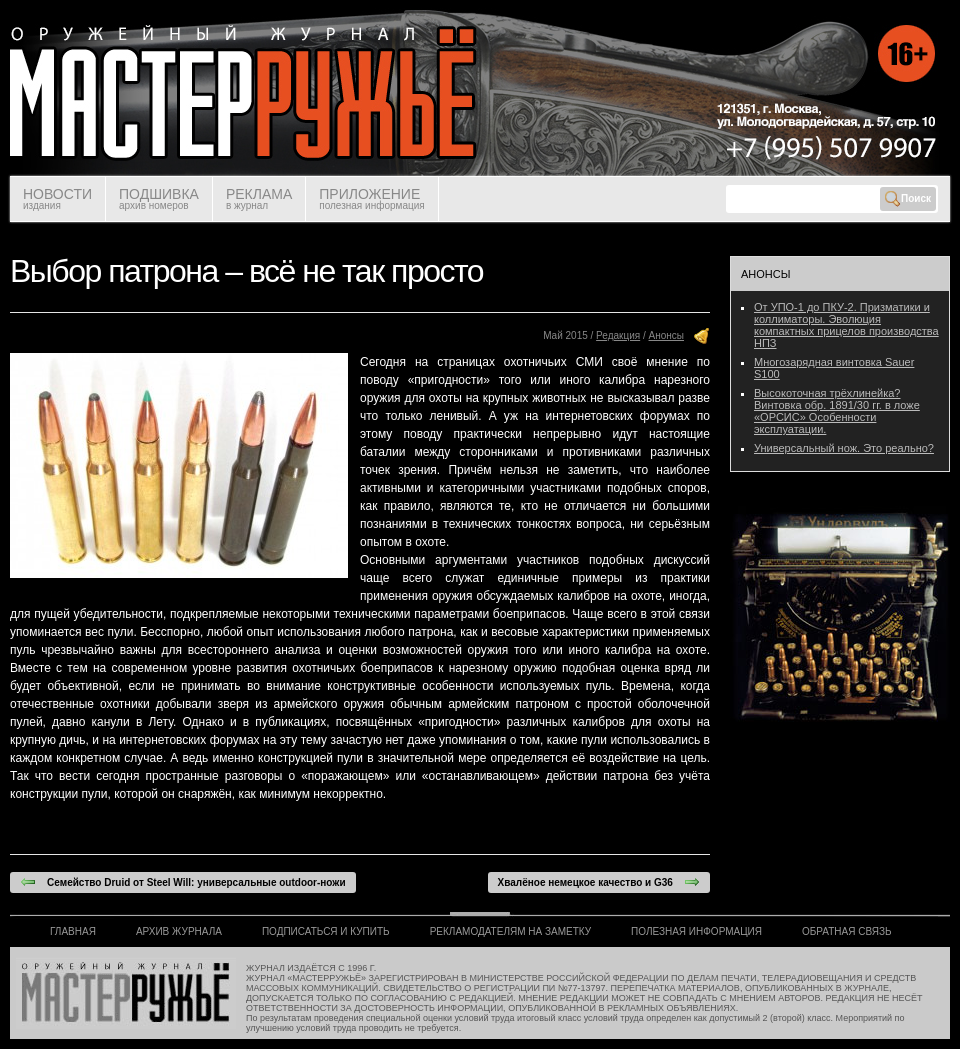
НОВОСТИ (57, 198)
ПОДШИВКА (159, 198)
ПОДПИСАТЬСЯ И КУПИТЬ (326, 931)
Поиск (908, 199)
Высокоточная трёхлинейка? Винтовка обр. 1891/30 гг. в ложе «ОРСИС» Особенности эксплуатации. (837, 411)
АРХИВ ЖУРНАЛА (179, 931)
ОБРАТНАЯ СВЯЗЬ (847, 931)
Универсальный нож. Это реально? (844, 448)
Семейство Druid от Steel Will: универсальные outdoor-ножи (183, 882)
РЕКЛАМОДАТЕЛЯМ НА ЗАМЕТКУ (510, 931)
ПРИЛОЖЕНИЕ (371, 198)
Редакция (618, 335)
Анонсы (666, 335)
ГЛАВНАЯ (73, 931)
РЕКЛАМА (259, 198)
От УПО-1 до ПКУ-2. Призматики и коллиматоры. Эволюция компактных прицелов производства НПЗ (846, 325)
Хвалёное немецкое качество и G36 (599, 882)
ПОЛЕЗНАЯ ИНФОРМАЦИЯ (696, 931)
